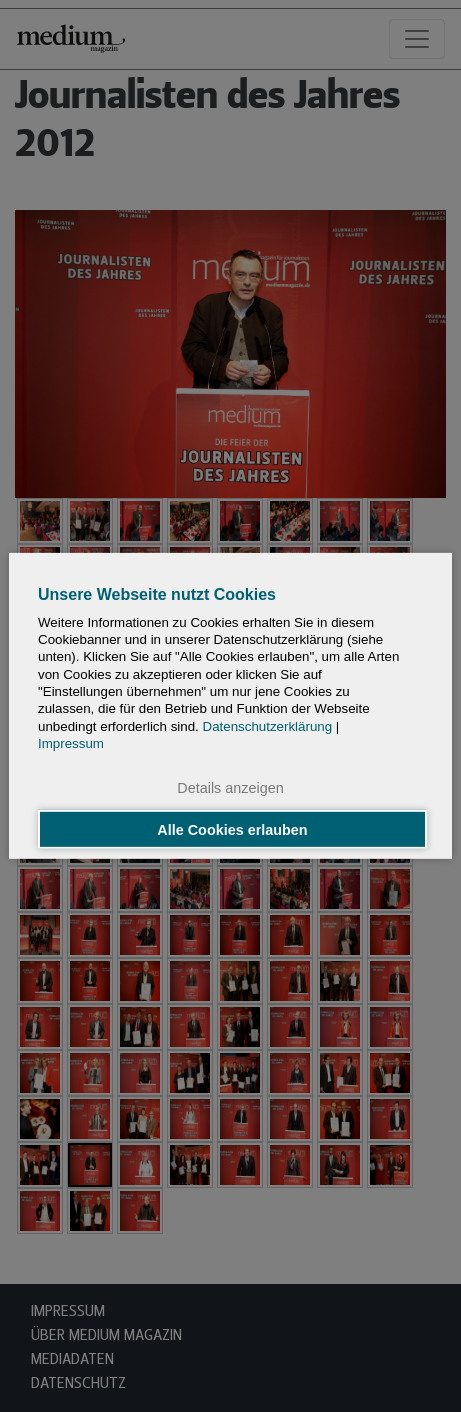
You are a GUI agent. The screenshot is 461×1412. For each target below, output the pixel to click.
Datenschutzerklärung (268, 726)
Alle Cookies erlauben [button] (232, 829)
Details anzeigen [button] (230, 788)
